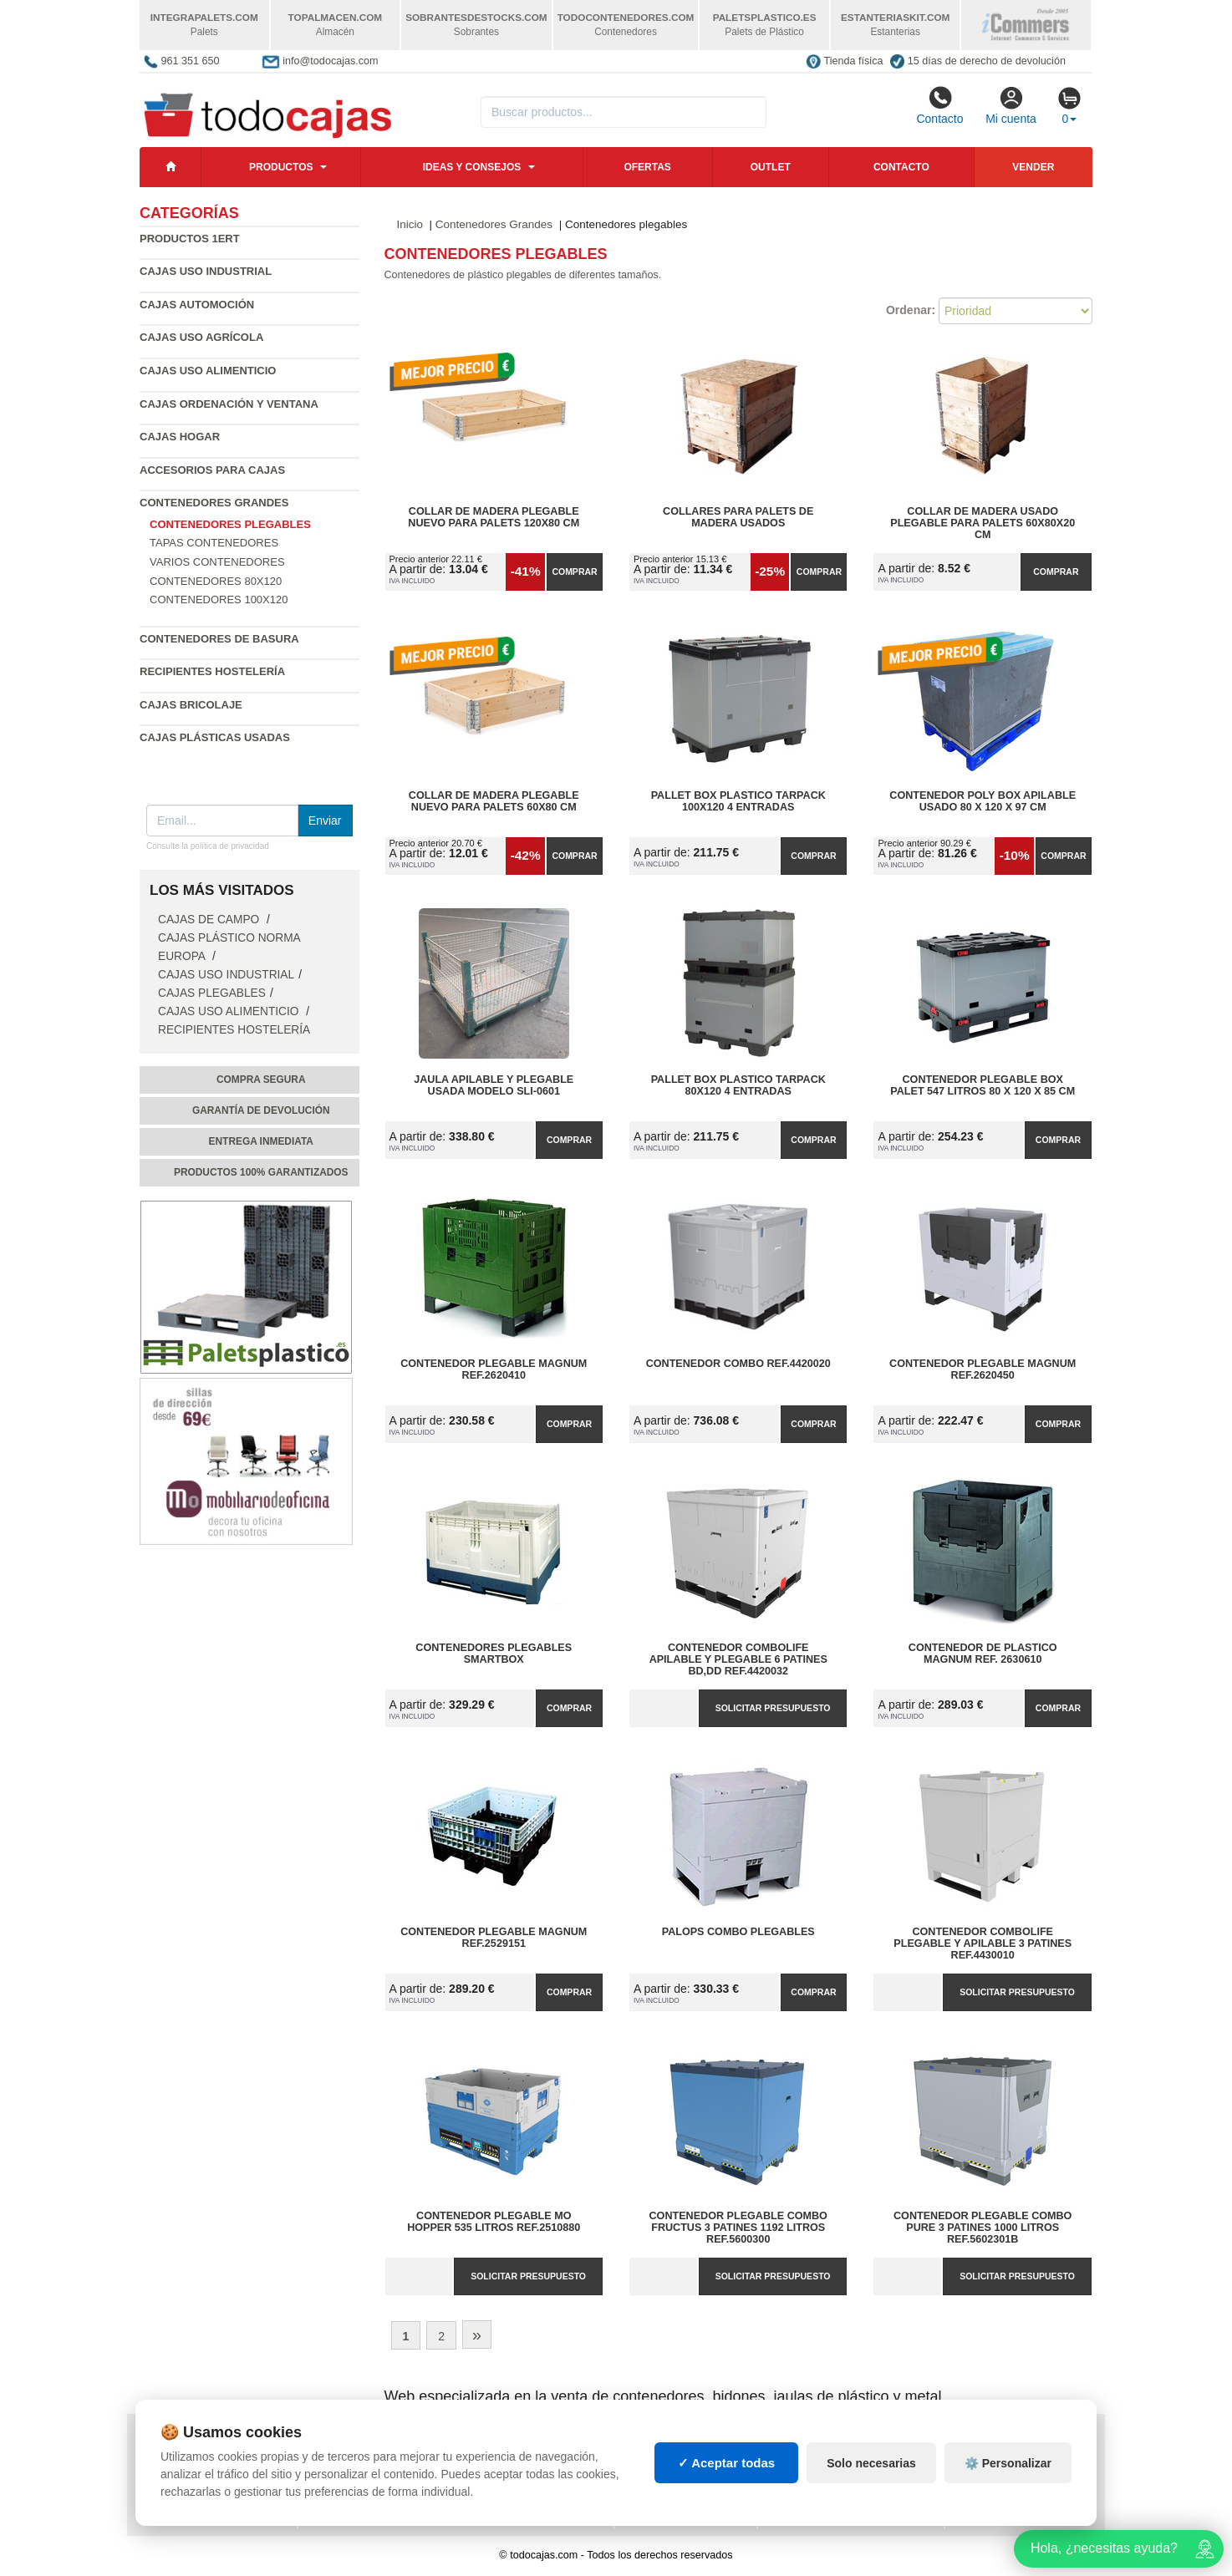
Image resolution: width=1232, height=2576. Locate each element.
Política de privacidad (209, 2442)
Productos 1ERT (190, 238)
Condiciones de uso (201, 2459)
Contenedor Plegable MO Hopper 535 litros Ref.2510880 (493, 2221)
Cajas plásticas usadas (215, 737)
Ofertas (647, 167)
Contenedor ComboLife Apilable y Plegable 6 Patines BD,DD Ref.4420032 (738, 1659)
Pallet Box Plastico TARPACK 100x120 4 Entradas (738, 801)
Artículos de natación (1022, 2459)
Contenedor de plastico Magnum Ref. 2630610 (983, 1653)
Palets (790, 2442)
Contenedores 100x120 (219, 599)
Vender (1033, 167)
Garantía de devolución (261, 1110)
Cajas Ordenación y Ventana (229, 404)
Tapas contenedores (214, 542)
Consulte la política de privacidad (207, 846)
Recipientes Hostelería (212, 671)
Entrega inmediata (261, 1141)
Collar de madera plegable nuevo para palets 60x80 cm (494, 801)
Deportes (985, 2442)
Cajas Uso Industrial (206, 271)
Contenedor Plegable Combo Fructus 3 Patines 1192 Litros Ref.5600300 (738, 2227)
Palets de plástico (1012, 2476)
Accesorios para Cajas (212, 470)
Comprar (574, 572)
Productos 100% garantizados (261, 1172)
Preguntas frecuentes (377, 2459)
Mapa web (338, 2442)
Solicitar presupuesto (773, 1708)
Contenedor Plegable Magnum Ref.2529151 (493, 1937)
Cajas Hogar (180, 436)
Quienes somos (188, 2509)
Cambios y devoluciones (215, 2476)
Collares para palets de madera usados (738, 517)
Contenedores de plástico (847, 2459)
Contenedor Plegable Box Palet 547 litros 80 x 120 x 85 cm (982, 1085)
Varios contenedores (217, 562)
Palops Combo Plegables (738, 1932)
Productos (281, 167)
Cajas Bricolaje (191, 705)
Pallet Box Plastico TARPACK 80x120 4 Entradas (738, 1085)
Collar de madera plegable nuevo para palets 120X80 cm (493, 517)
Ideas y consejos (472, 167)
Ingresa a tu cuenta (368, 2476)
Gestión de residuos (686, 2492)
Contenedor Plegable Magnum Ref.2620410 (493, 1369)
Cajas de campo (210, 919)
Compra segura (261, 1079)
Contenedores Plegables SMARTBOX (493, 1653)
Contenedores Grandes (214, 502)
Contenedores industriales (851, 2476)
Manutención (665, 2476)
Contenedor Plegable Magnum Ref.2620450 (982, 1369)
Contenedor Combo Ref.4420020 (738, 1363)
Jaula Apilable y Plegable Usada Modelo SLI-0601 (493, 1085)
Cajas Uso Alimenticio (208, 370)
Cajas (644, 2442)
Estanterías (662, 2459)
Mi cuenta (1010, 105)
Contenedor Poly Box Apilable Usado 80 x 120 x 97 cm (982, 801)
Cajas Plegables (212, 993)
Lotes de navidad (819, 2492)
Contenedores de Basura (219, 639)
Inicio (410, 224)
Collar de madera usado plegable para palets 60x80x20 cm (982, 523)
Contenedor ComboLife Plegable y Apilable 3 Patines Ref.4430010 (982, 1943)
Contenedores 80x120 (216, 581)
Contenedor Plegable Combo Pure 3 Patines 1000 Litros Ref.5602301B (982, 2227)
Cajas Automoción (197, 304)
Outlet (771, 167)
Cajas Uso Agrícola (201, 337)
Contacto (939, 105)
